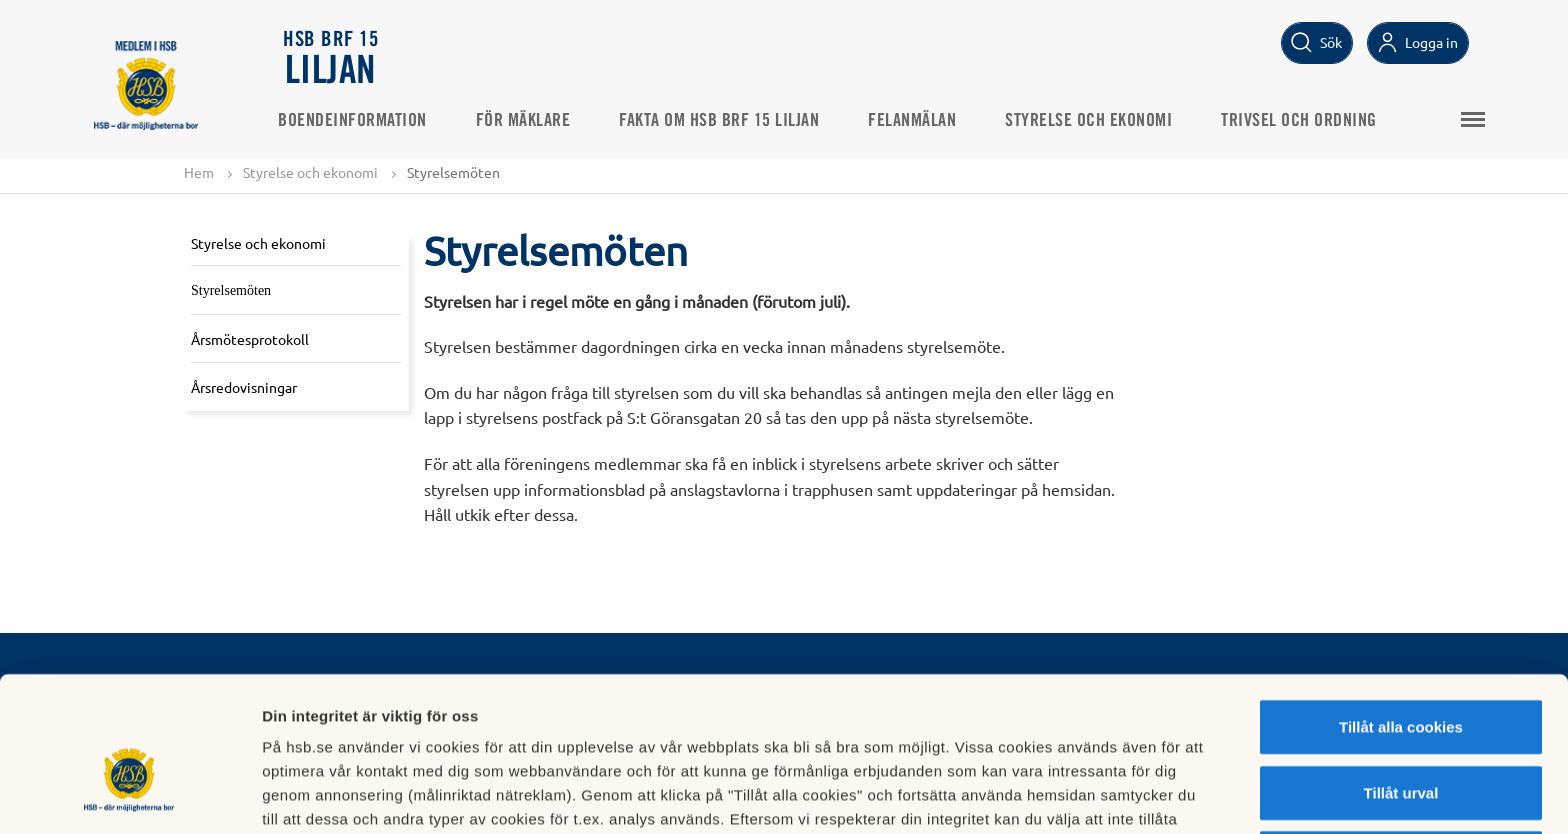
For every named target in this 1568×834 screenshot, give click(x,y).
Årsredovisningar (244, 387)
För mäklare (529, 121)
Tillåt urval (1401, 679)
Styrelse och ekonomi (1094, 121)
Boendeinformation (358, 121)
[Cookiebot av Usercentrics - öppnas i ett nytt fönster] (129, 795)
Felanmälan (918, 121)
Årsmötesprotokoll (250, 339)
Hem (199, 172)
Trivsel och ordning (1305, 121)
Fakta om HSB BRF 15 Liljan (725, 121)
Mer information (1063, 794)
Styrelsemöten (231, 290)
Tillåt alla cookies (1401, 613)
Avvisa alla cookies (1400, 744)
